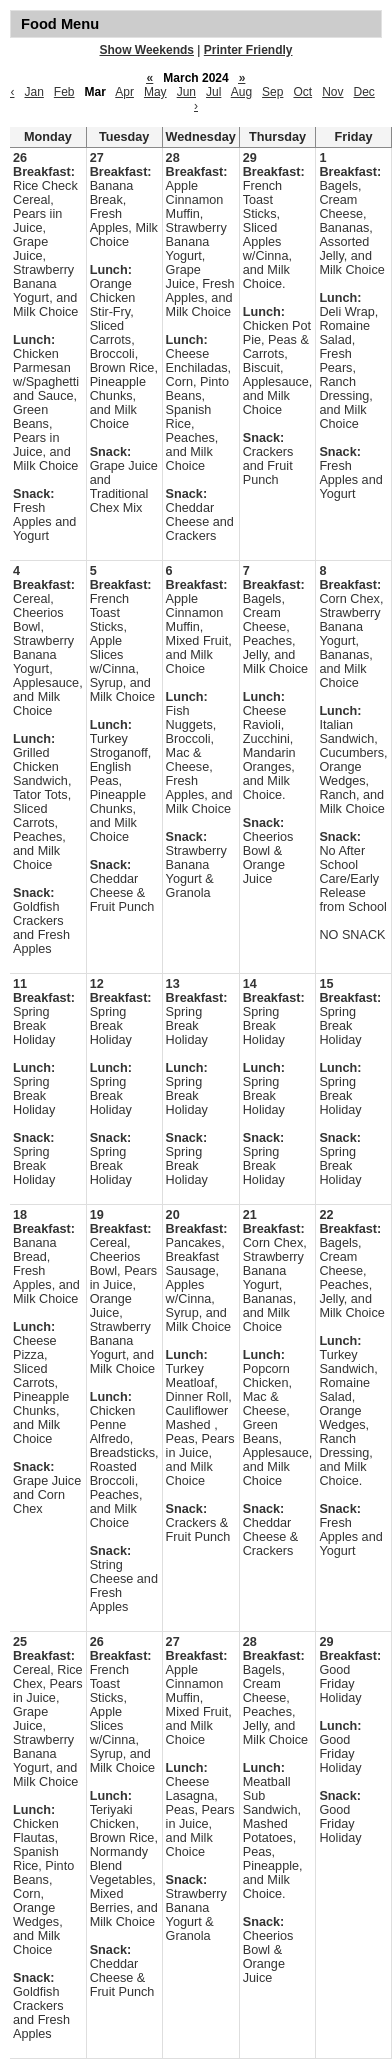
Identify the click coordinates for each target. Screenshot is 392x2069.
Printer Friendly (248, 50)
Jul (213, 92)
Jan (33, 92)
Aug (241, 92)
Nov (332, 92)
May (155, 92)
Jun (186, 92)
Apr (124, 92)
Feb (64, 92)
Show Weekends (147, 50)
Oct (302, 92)
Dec (364, 92)
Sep (272, 92)
